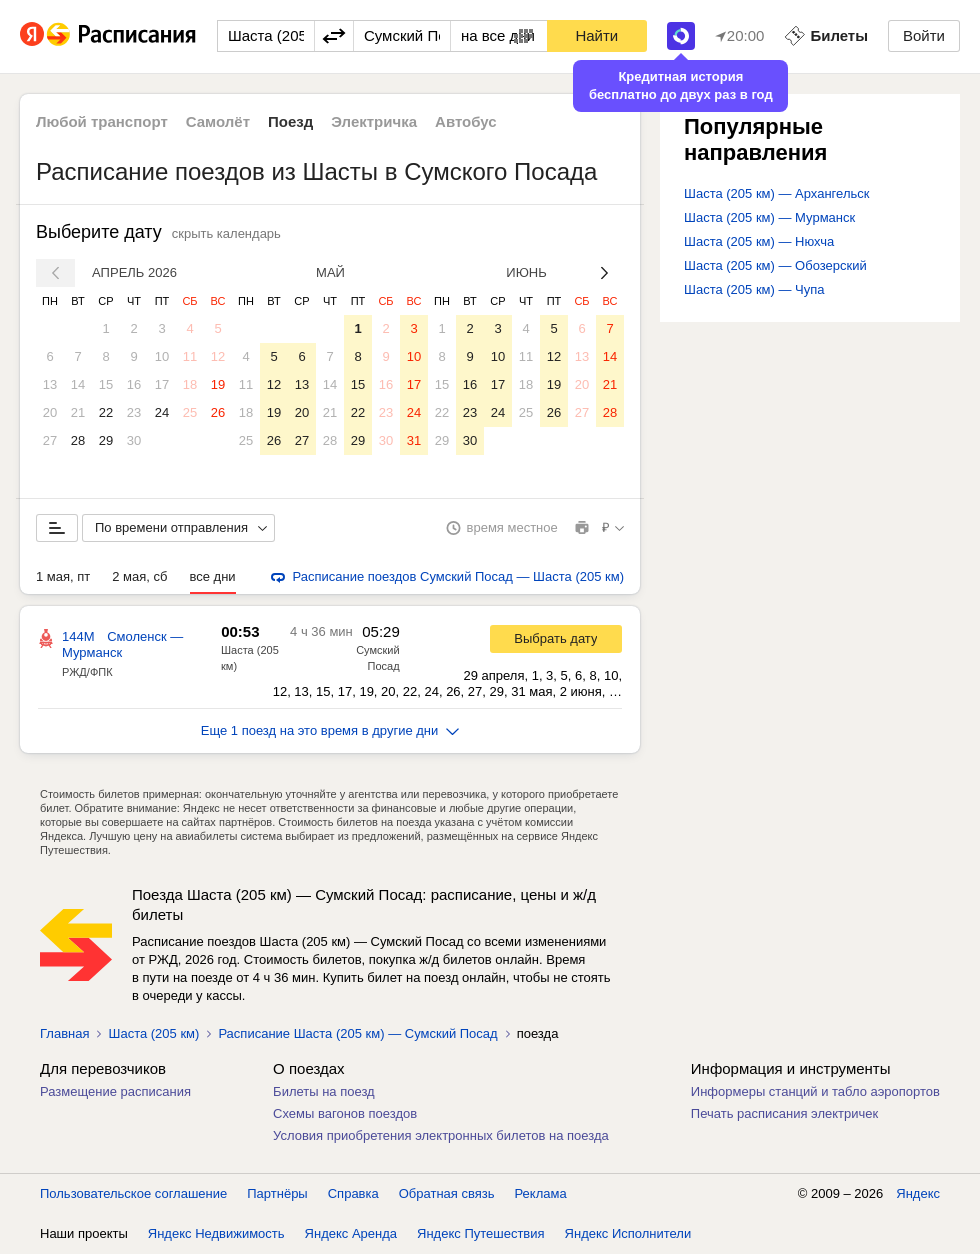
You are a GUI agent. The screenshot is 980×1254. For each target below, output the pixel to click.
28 (78, 440)
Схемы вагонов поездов (345, 1113)
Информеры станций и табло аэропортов (815, 1091)
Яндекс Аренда (351, 1233)
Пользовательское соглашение (133, 1193)
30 (134, 440)
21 (78, 412)
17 (162, 384)
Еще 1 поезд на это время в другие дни (330, 730)
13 (50, 384)
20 (50, 412)
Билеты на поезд (324, 1091)
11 (190, 356)
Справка (353, 1193)
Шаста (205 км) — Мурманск (769, 217)
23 (134, 412)
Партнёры (277, 1193)
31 (414, 440)
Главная (64, 1033)
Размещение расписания (115, 1091)
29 (106, 440)
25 (190, 412)
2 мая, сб (139, 576)
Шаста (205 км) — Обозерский (775, 265)
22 (106, 412)
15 (106, 384)
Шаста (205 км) (153, 1033)
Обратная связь (447, 1193)
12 (218, 356)
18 (190, 384)
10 (162, 356)
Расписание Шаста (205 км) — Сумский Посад (357, 1033)
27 (50, 440)
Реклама (541, 1193)
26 (218, 412)
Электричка (374, 121)
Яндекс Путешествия (481, 1233)
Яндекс (918, 1193)
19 (218, 384)
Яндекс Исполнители (628, 1233)
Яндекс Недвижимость (216, 1233)
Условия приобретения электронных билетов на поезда (441, 1135)
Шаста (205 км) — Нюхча (759, 241)
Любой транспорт (102, 121)
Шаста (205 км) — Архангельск (776, 193)
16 (134, 384)
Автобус (466, 121)
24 (162, 412)
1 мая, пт (63, 576)
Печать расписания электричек (784, 1113)
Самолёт (218, 121)
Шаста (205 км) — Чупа (754, 289)
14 (78, 384)
